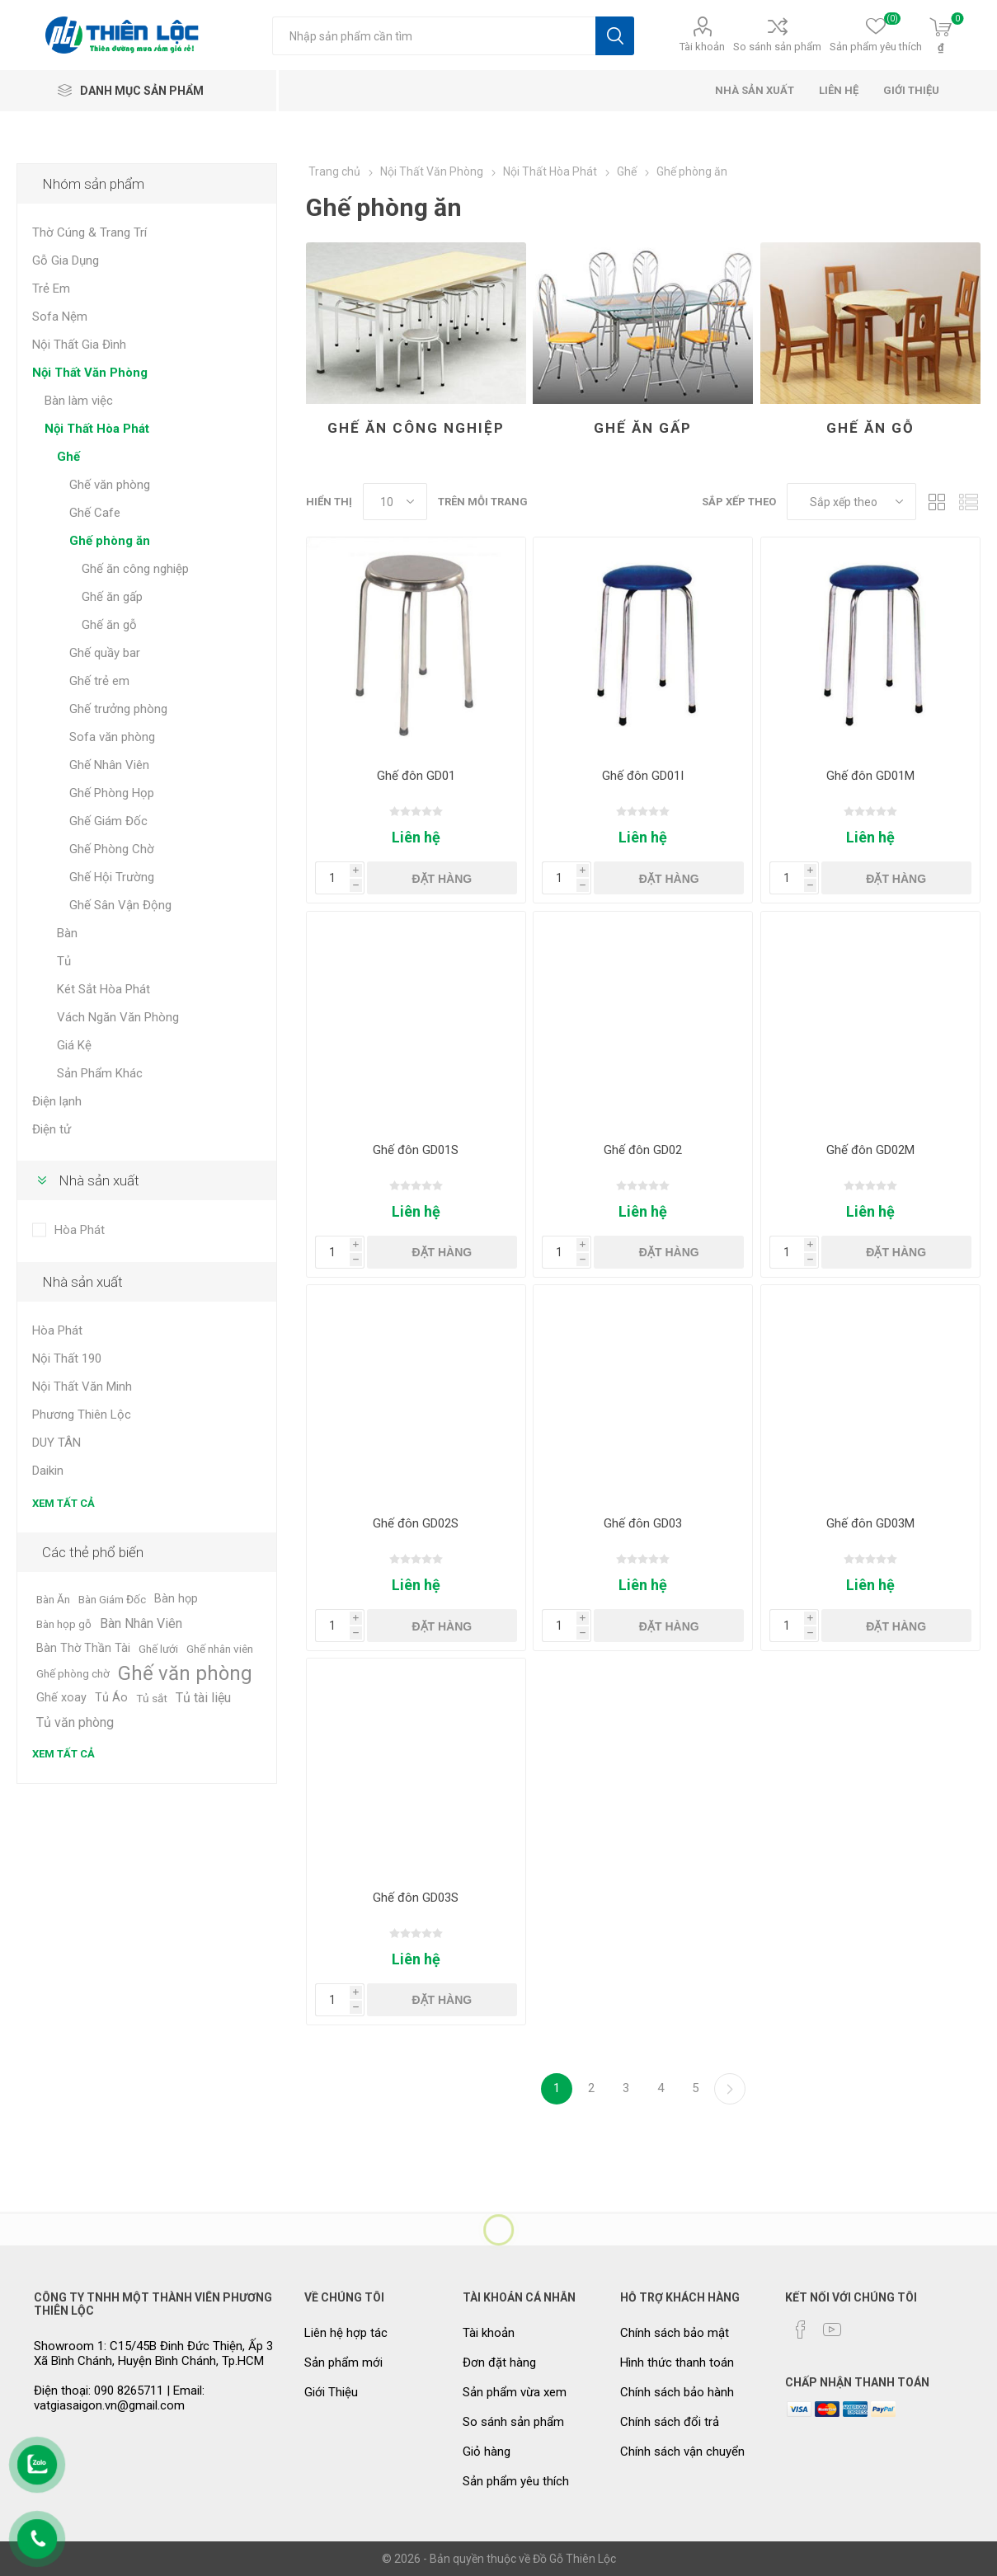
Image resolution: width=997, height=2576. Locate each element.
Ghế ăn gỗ (870, 428)
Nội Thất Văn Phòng (90, 372)
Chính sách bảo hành (677, 2392)
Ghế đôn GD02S (416, 1523)
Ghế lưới (158, 1648)
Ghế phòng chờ (73, 1673)
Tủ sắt (151, 1698)
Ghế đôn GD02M (870, 1150)
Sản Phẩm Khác (100, 1073)
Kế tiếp (729, 2088)
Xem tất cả (63, 1503)
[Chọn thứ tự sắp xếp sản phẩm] (851, 501)
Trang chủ (334, 171)
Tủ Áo (111, 1698)
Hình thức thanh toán (677, 2362)
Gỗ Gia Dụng (65, 260)
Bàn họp (176, 1599)
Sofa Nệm (59, 316)
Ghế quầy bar (104, 652)
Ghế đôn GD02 (643, 1150)
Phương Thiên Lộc (81, 1414)
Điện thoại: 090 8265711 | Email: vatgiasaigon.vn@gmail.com (119, 2398)
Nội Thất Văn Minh (82, 1386)
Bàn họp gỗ (64, 1624)
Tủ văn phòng (75, 1722)
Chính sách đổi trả (669, 2421)
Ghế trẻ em (99, 680)
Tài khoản (702, 46)
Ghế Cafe (94, 512)
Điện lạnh (57, 1101)
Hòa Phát (79, 1229)
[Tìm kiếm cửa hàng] (434, 35)
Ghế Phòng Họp (111, 793)
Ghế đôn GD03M (870, 1523)
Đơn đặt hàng (499, 2362)
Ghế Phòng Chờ (111, 849)
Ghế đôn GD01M (870, 775)
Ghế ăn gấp (643, 428)
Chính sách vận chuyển (682, 2451)
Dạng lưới (936, 501)
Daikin (47, 1470)
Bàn (67, 933)
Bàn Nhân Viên (141, 1623)
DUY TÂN (56, 1442)
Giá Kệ (74, 1045)
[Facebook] (801, 2329)
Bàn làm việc (79, 400)
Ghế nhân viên (219, 1648)
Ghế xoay (61, 1698)
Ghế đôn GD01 (416, 775)
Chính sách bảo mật (674, 2332)
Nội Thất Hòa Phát (97, 428)
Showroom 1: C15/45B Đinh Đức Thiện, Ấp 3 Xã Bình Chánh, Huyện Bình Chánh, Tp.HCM (153, 2353)
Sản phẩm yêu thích (516, 2481)
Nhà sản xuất (99, 1180)
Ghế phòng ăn (109, 540)
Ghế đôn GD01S (416, 1150)
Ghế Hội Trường (111, 877)
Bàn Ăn (53, 1599)
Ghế (68, 456)
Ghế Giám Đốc (108, 821)
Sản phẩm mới (343, 2362)
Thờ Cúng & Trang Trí (89, 232)
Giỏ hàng (486, 2451)
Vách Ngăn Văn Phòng (118, 1017)
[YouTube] (832, 2329)
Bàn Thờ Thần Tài (83, 1648)
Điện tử (51, 1129)
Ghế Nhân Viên (109, 765)
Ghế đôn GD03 (643, 1523)
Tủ (64, 961)
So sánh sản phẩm (777, 46)
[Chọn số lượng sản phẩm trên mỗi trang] (395, 501)
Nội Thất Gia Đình (79, 344)
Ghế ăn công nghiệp (416, 428)
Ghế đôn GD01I (643, 775)
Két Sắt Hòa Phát (103, 989)
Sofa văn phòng (112, 737)
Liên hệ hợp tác (346, 2332)
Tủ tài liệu (203, 1698)
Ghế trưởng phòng (118, 708)
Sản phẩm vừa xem (515, 2392)
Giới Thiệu (331, 2392)
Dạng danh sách (968, 501)
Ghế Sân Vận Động (120, 905)
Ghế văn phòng (109, 484)
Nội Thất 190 (66, 1358)
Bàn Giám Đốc (112, 1599)
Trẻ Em (51, 288)
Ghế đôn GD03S (416, 1897)
